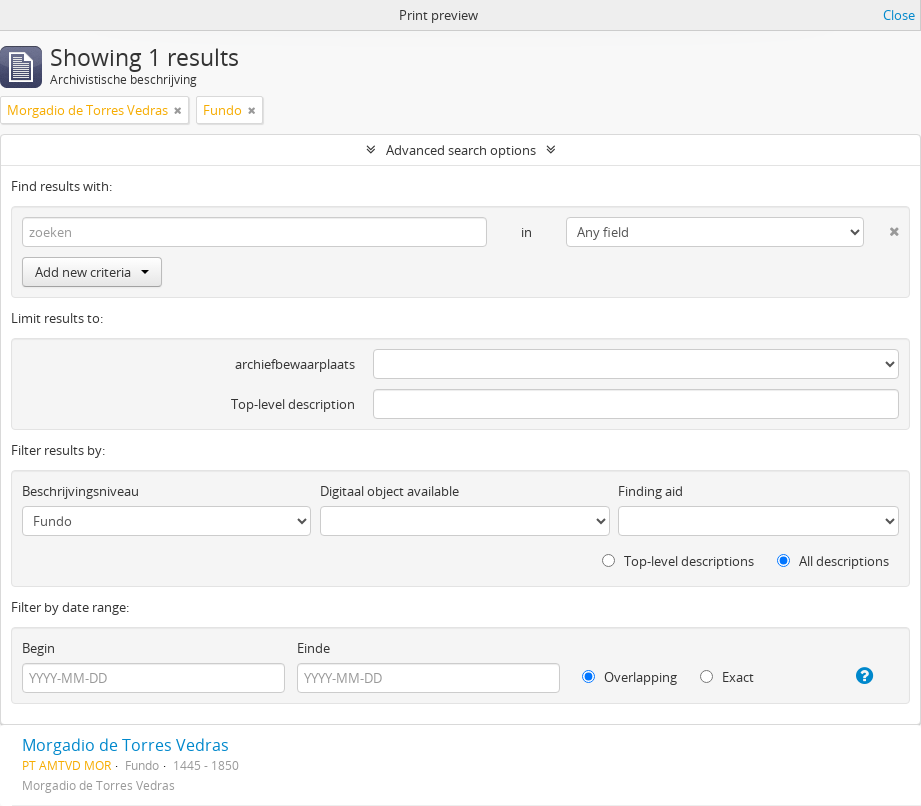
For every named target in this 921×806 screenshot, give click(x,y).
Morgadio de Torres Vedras (125, 745)
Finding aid (650, 491)
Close (899, 15)
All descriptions (833, 561)
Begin (38, 648)
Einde (313, 648)
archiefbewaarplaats (295, 364)
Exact (727, 677)
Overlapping (629, 677)
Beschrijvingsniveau (80, 491)
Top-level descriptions (678, 561)
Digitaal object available (389, 491)
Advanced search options (461, 150)
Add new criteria (92, 272)
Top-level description (293, 404)
